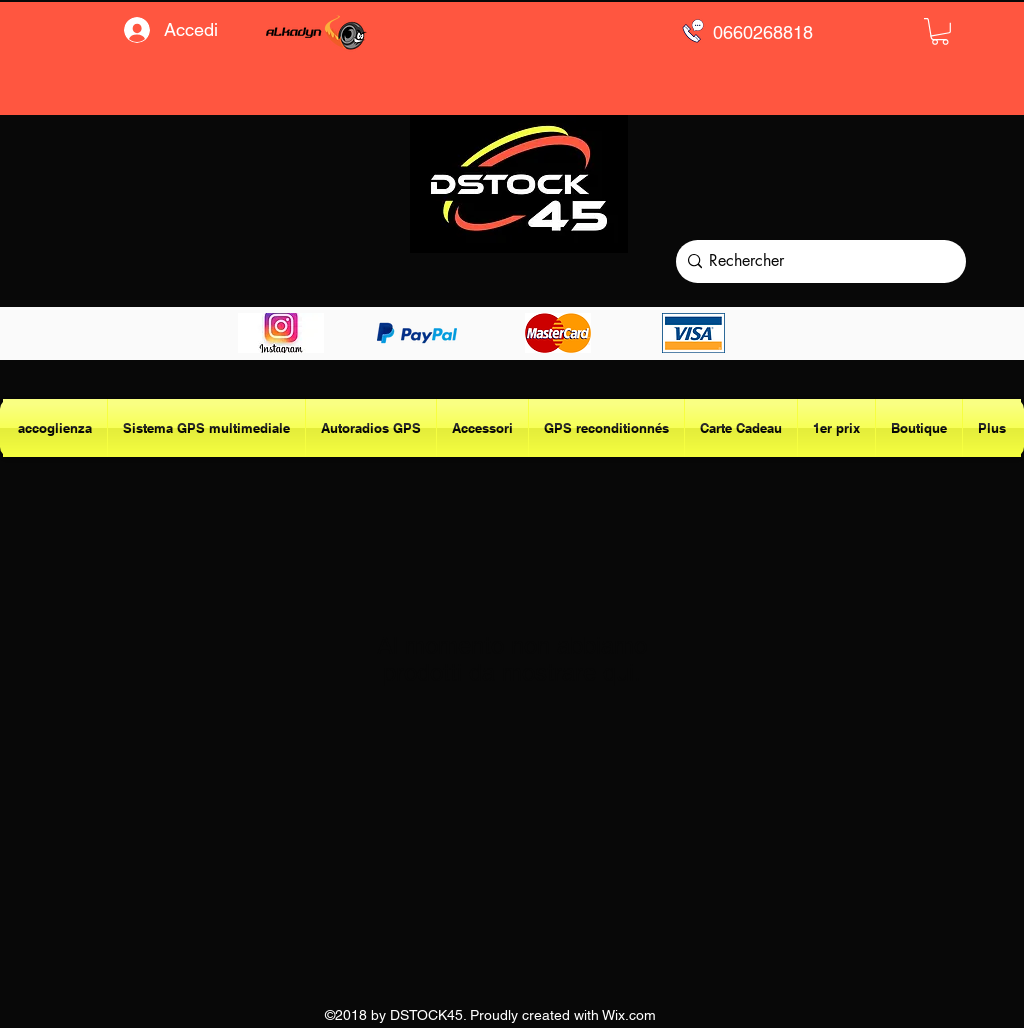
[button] (940, 31)
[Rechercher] (816, 261)
